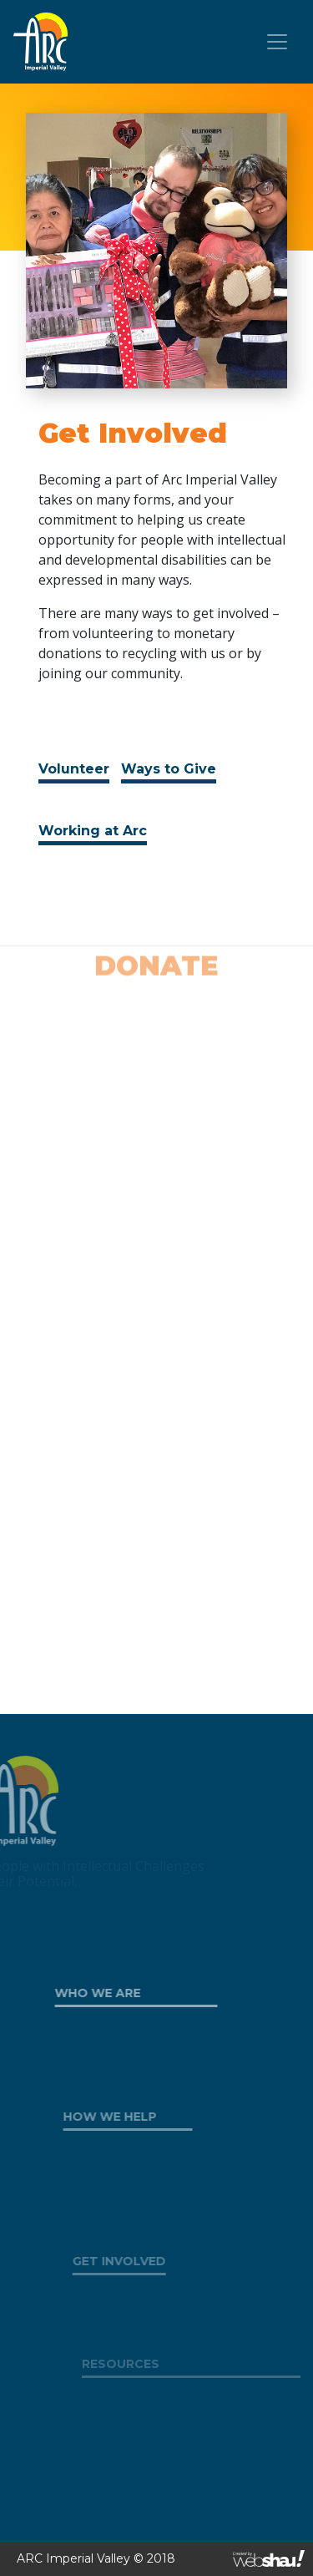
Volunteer (73, 769)
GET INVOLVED (131, 2261)
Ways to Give (168, 769)
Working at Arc (92, 831)
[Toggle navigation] (277, 42)
